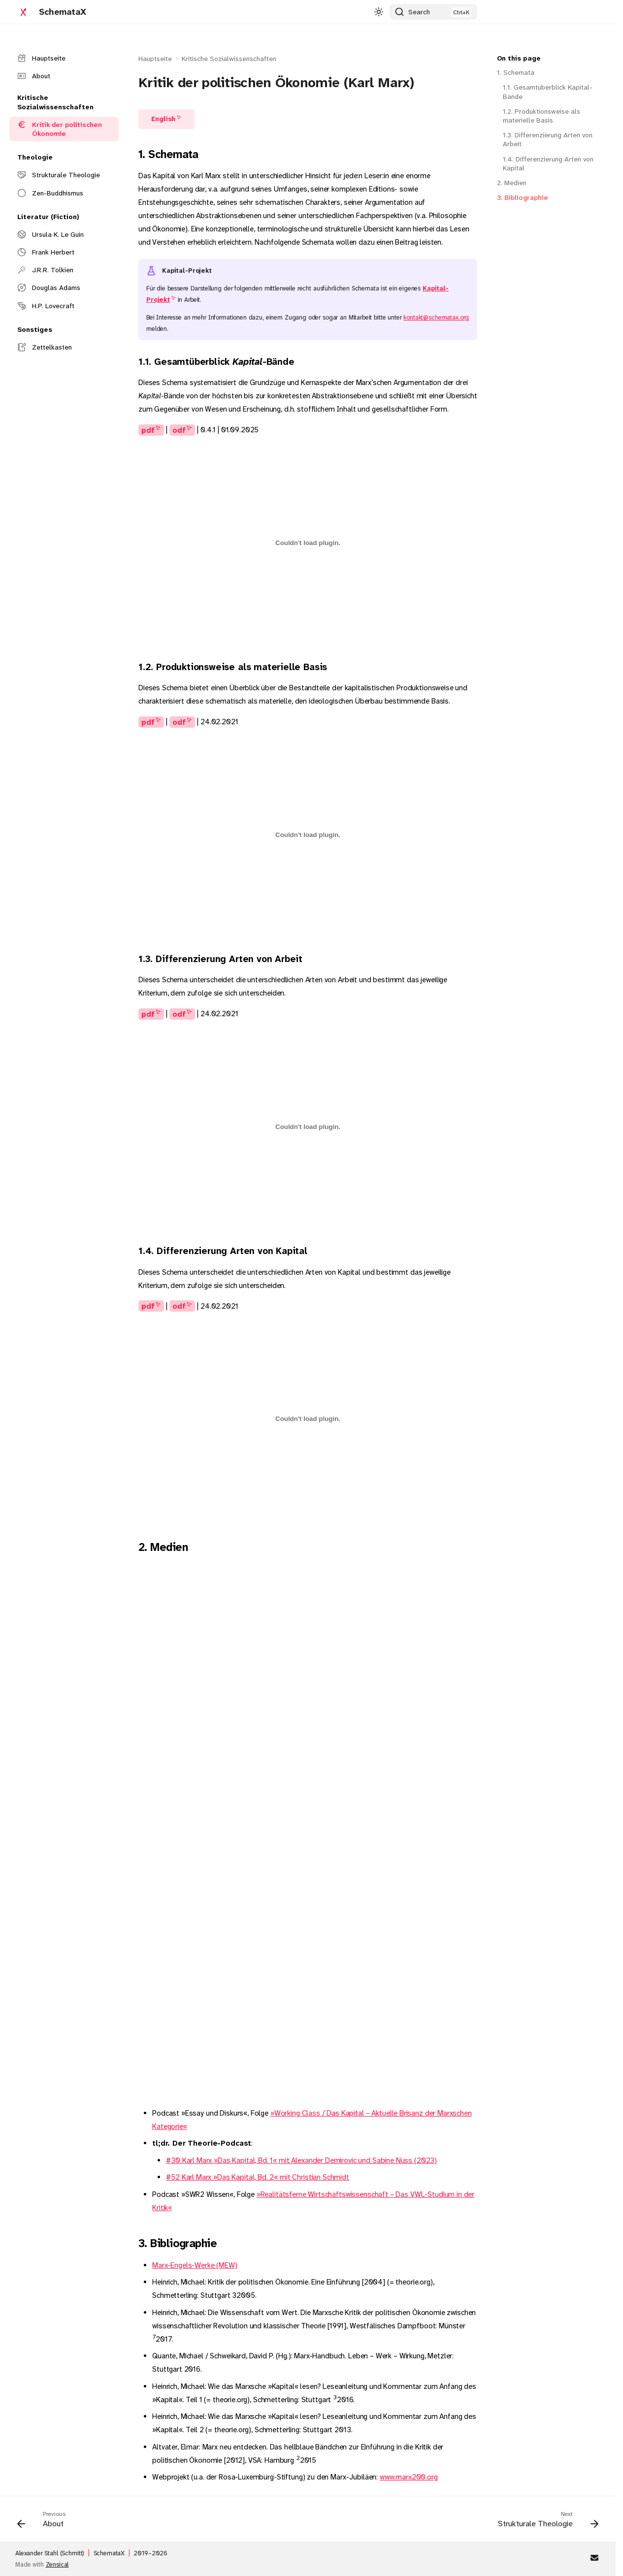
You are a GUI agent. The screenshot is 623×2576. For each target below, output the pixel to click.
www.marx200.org (409, 2477)
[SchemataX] (23, 12)
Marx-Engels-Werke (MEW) (194, 2265)
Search (419, 11)
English (163, 119)
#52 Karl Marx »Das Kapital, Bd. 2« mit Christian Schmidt (257, 2177)
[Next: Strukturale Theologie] (545, 2522)
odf (179, 430)
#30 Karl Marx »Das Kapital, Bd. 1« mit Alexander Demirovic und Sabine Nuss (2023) (301, 2160)
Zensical (57, 2564)
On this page (519, 58)
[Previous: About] (44, 2522)
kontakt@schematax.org (436, 317)
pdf (148, 430)
